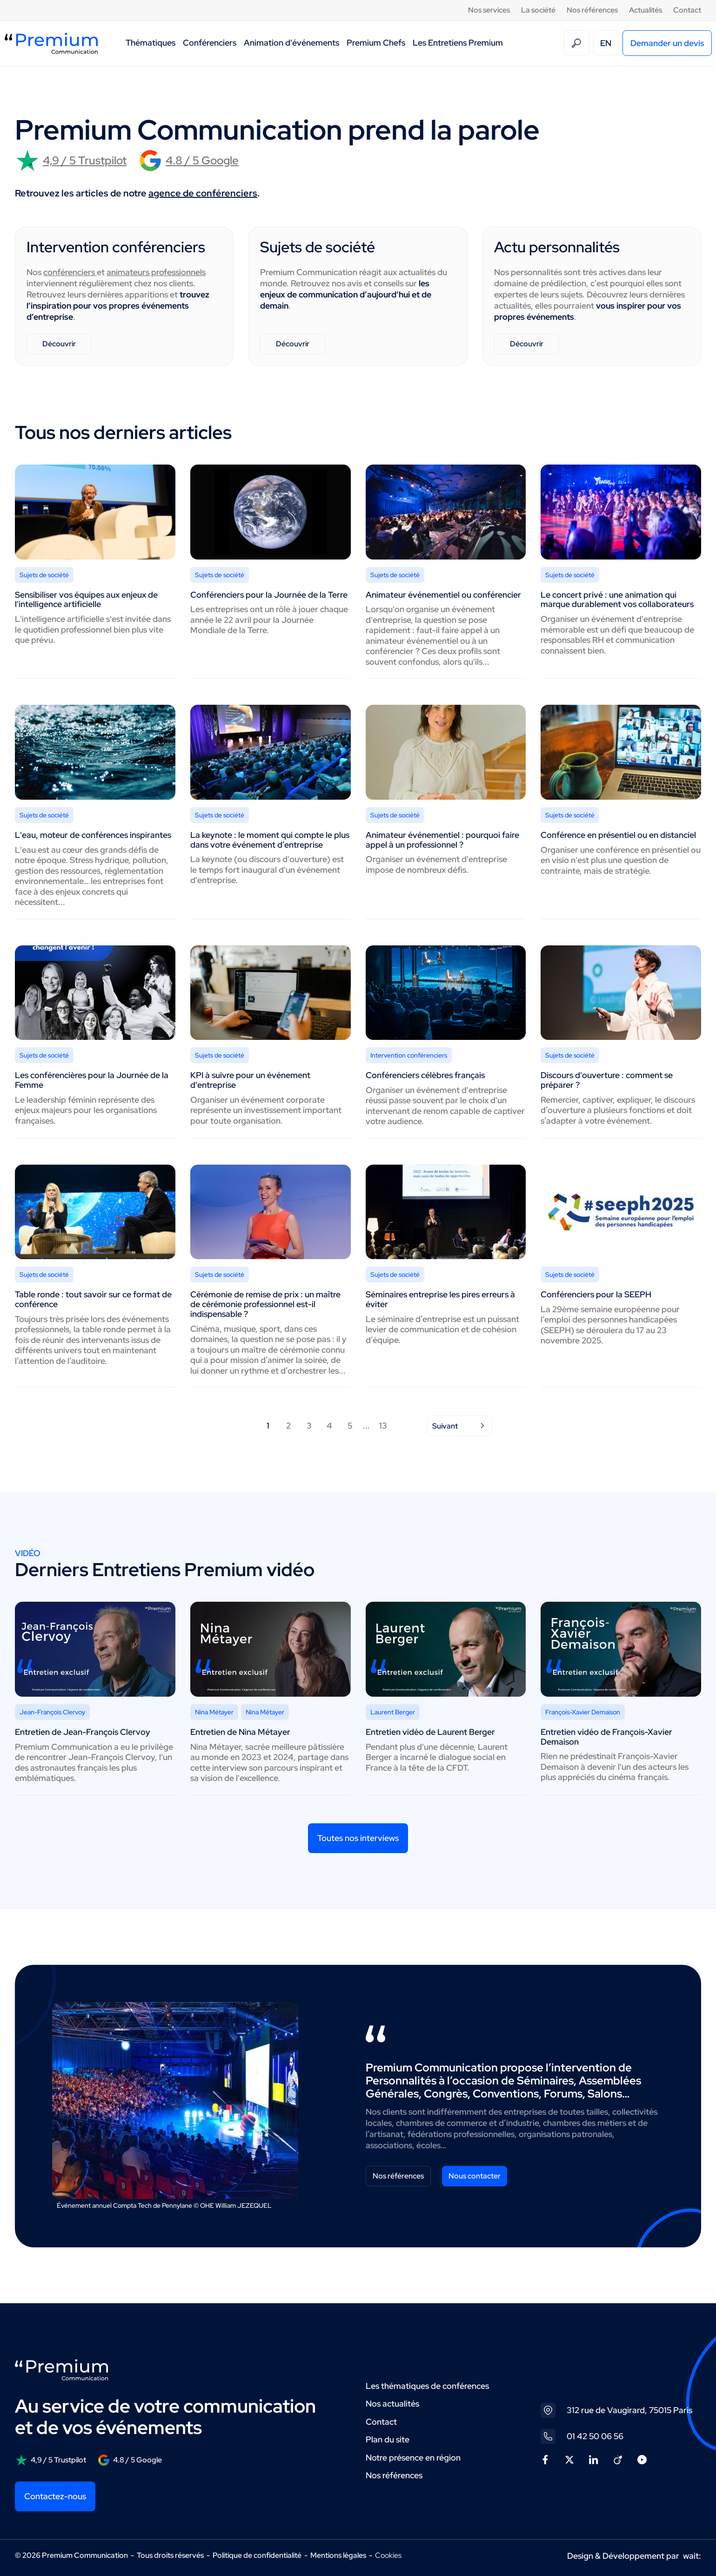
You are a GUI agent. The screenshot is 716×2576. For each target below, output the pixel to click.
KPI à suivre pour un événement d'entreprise (250, 1080)
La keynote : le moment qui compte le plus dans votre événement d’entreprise (269, 839)
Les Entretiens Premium (458, 42)
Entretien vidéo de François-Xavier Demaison (606, 1736)
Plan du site (387, 2439)
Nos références (592, 10)
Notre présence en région (413, 2457)
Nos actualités (392, 2403)
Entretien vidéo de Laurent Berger (430, 1731)
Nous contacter (474, 2176)
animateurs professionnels (156, 272)
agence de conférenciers (202, 193)
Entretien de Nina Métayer (240, 1731)
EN (605, 43)
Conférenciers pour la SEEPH (596, 1294)
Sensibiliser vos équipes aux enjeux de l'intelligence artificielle (86, 599)
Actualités (645, 10)
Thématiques (150, 42)
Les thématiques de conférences (427, 2385)
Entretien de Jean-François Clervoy (82, 1731)
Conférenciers (209, 42)
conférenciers (70, 272)
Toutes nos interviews (358, 1838)
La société (538, 10)
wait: (692, 2555)
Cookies (388, 2555)
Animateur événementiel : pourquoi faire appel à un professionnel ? (442, 839)
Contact (687, 10)
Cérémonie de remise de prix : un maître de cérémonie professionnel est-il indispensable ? (265, 1304)
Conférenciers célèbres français (425, 1075)
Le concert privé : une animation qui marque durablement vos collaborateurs (617, 599)
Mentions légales (338, 2555)
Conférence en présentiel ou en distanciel (618, 834)
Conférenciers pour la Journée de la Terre (269, 594)
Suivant (459, 1426)
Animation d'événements (291, 42)
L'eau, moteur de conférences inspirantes (93, 834)
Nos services (489, 10)
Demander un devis (667, 43)
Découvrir (59, 344)
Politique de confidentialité (257, 2555)
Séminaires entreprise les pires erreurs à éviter (440, 1299)
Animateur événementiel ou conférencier (443, 594)
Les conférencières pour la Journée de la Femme (91, 1080)
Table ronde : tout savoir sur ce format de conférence (93, 1299)
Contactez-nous (55, 2496)
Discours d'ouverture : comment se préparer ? (607, 1080)
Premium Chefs (376, 42)
